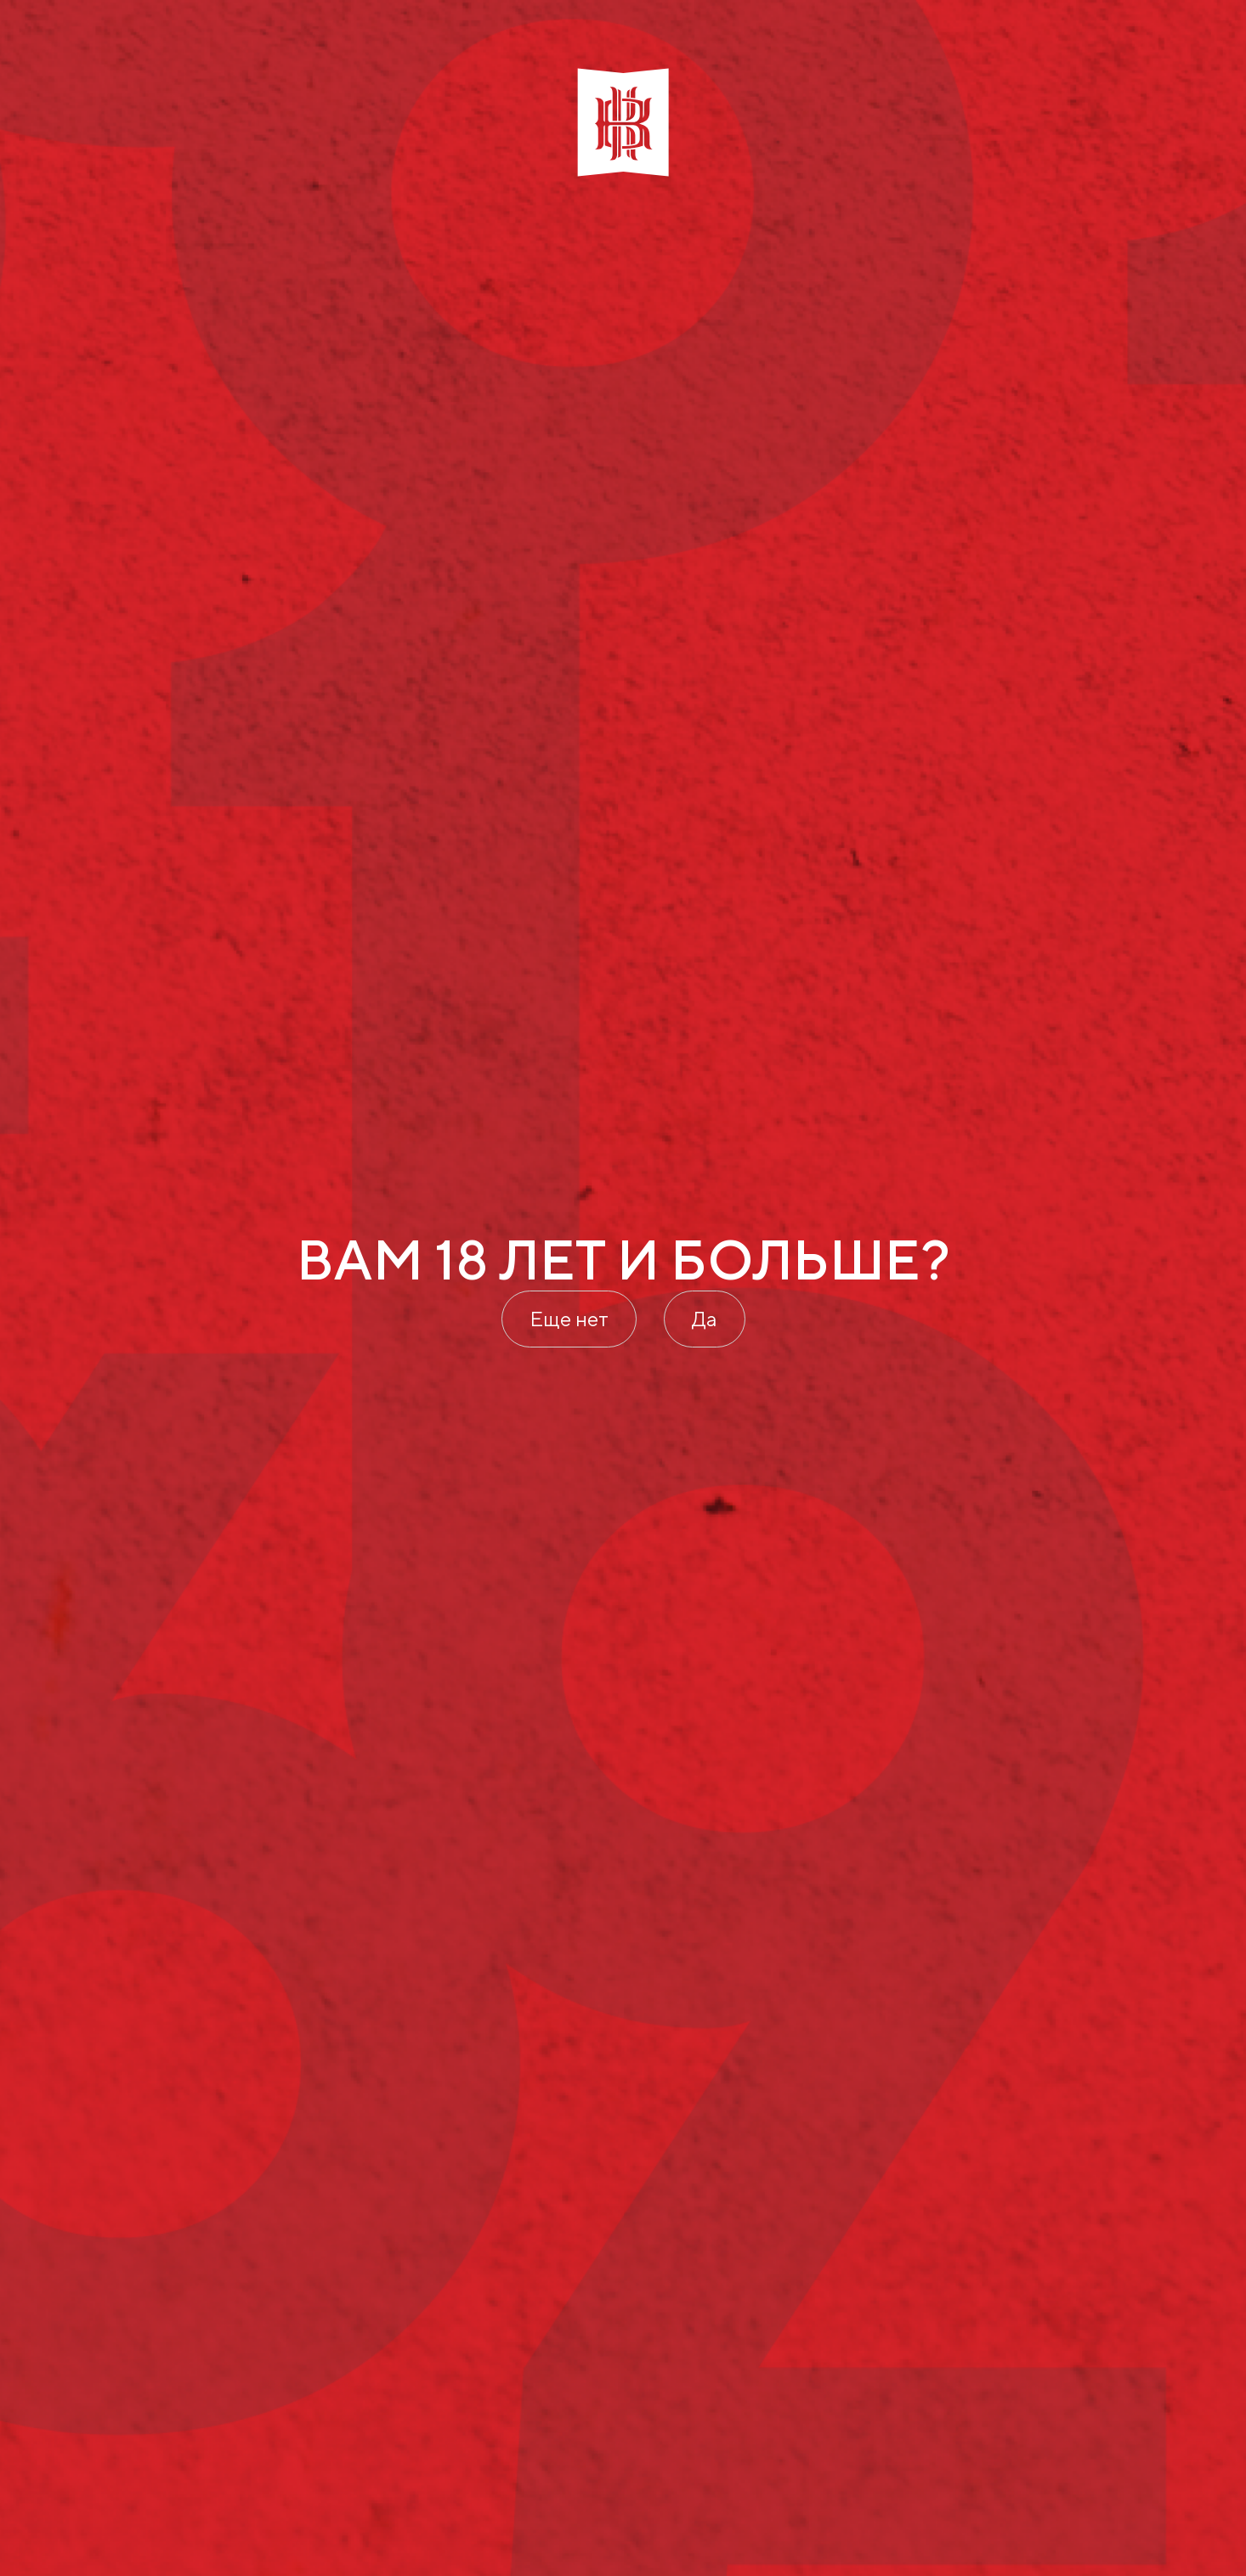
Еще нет (569, 1318)
